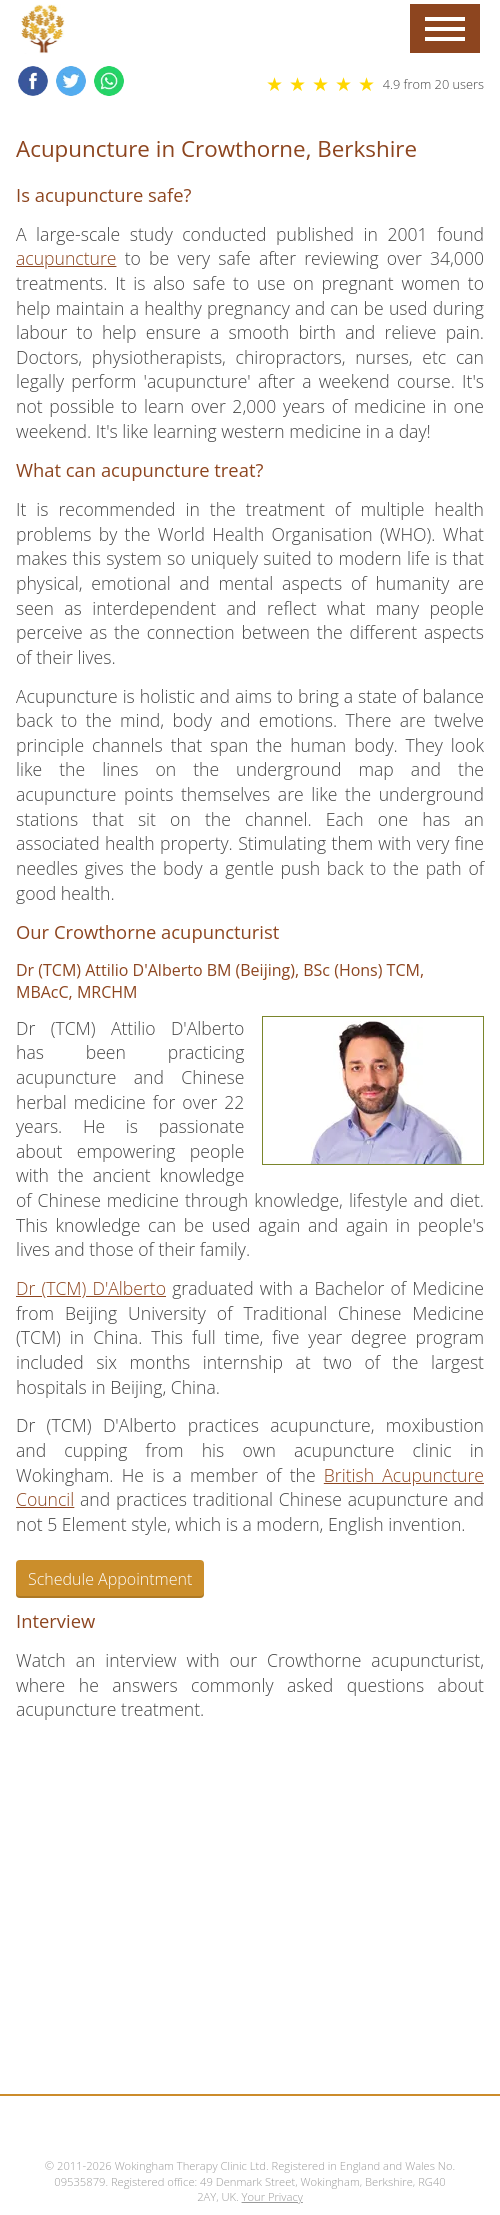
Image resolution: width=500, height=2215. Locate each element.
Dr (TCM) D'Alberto (91, 1288)
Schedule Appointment (110, 1579)
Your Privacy (272, 2196)
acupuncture (66, 258)
